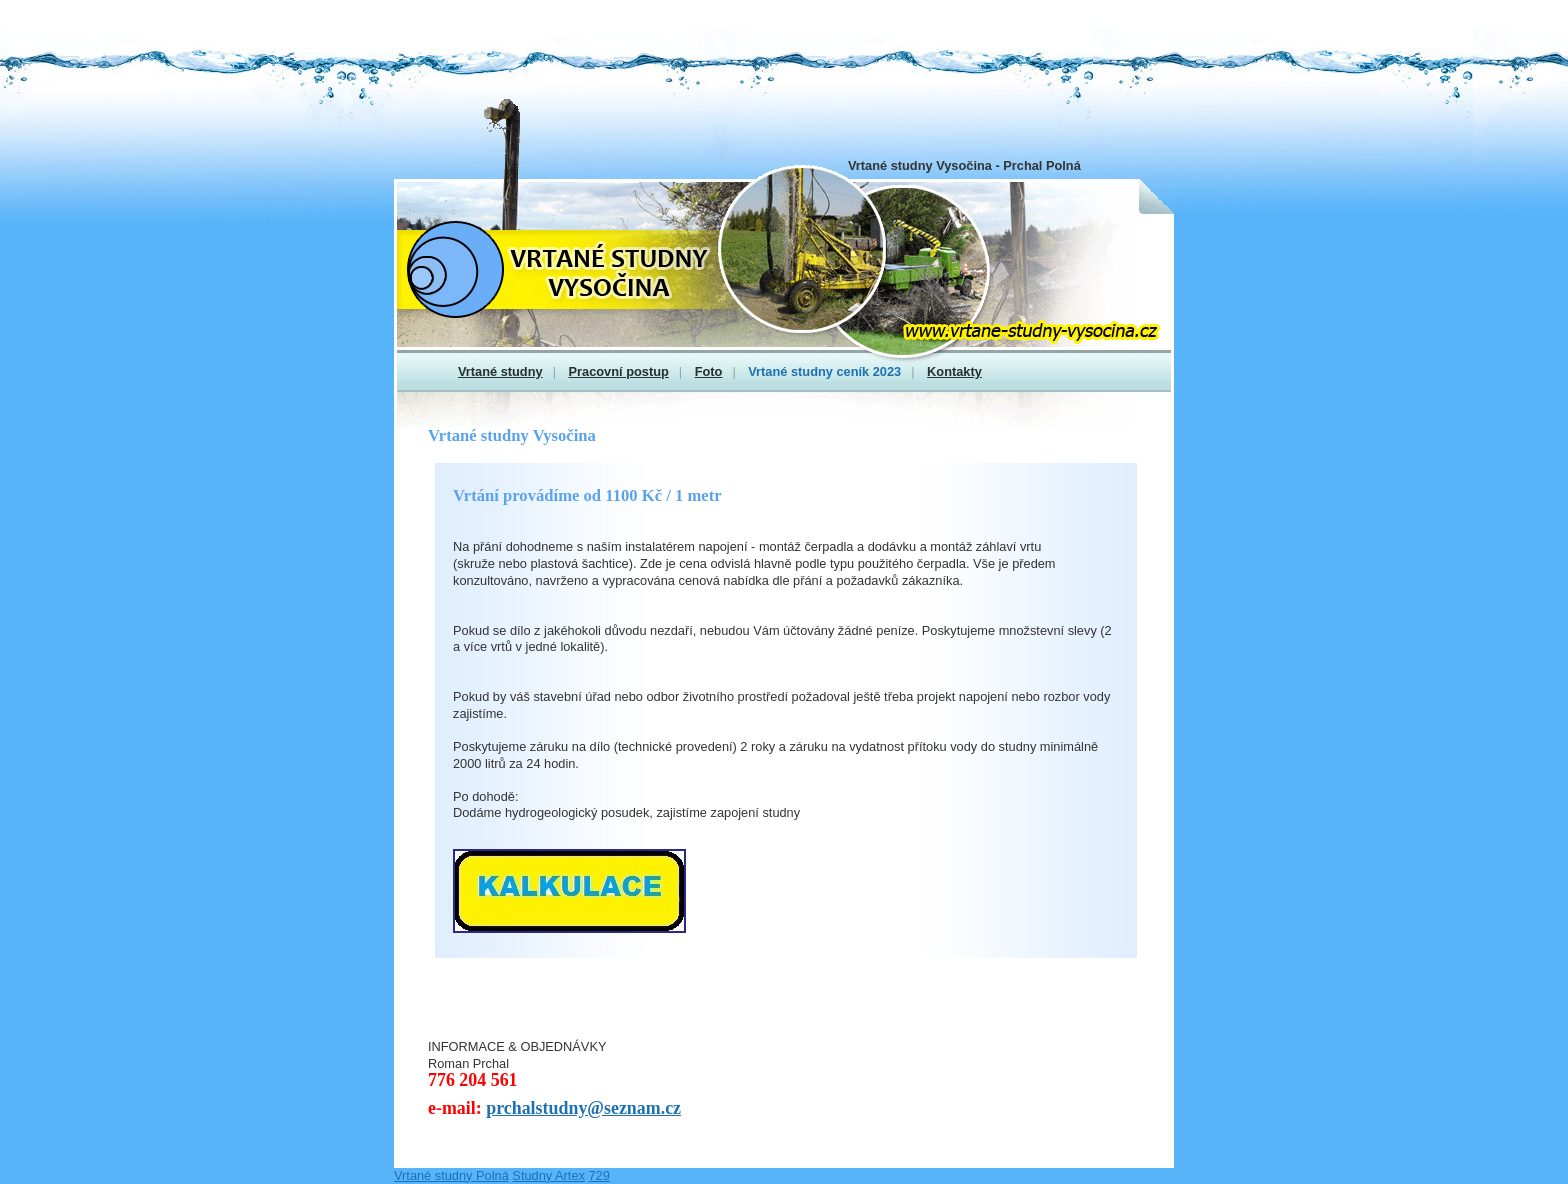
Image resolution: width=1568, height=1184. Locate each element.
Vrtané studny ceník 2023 (824, 371)
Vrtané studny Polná (451, 1175)
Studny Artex (548, 1175)
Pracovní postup (619, 371)
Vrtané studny (500, 371)
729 (598, 1175)
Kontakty (954, 371)
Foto (709, 371)
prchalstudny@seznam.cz (583, 1108)
